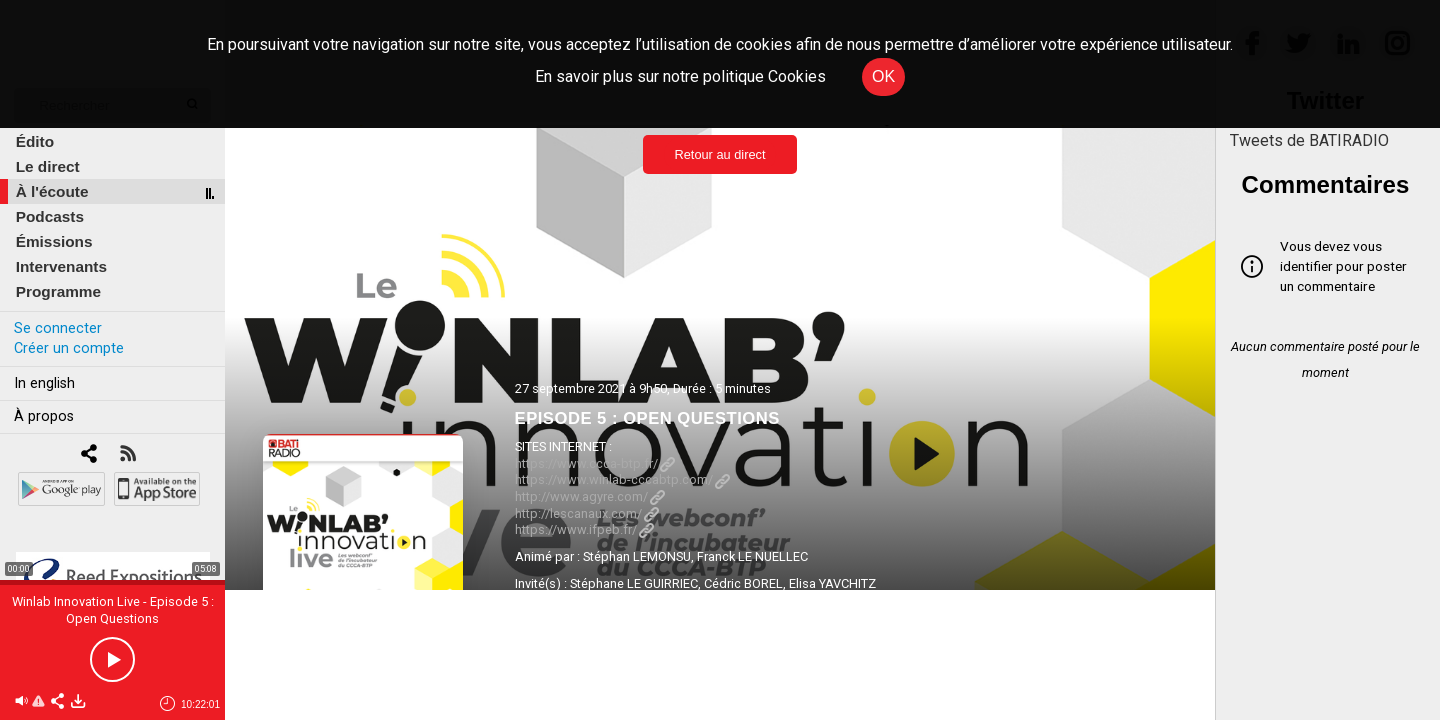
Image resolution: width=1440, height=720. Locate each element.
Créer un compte (69, 348)
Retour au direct (719, 154)
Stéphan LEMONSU (637, 556)
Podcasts (50, 216)
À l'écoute (52, 191)
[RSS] (127, 455)
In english (44, 383)
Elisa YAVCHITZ (832, 583)
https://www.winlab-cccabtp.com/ (622, 479)
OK (883, 76)
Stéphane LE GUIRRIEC (634, 583)
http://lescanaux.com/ (587, 513)
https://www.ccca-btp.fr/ (595, 463)
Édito (35, 141)
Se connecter (58, 328)
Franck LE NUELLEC (752, 556)
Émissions (54, 241)
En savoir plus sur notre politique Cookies (680, 76)
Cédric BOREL (743, 583)
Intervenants (61, 266)
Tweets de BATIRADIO (1309, 140)
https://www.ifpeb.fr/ (584, 529)
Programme (58, 291)
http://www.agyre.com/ (590, 496)
